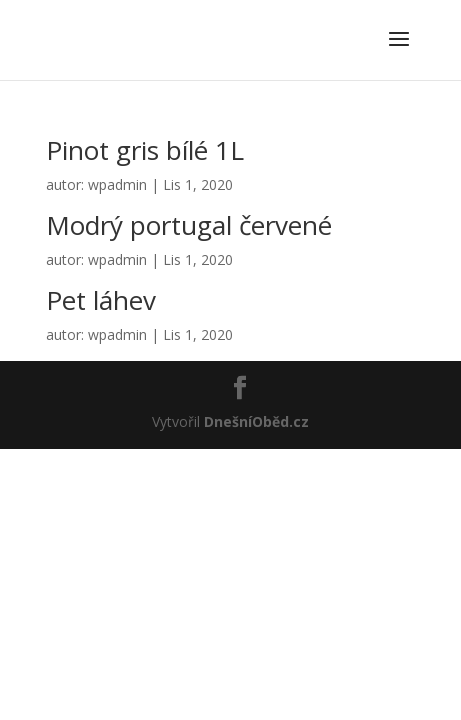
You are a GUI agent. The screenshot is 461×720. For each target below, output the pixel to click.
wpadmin (117, 184)
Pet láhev (101, 300)
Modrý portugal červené (189, 225)
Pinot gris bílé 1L (145, 150)
